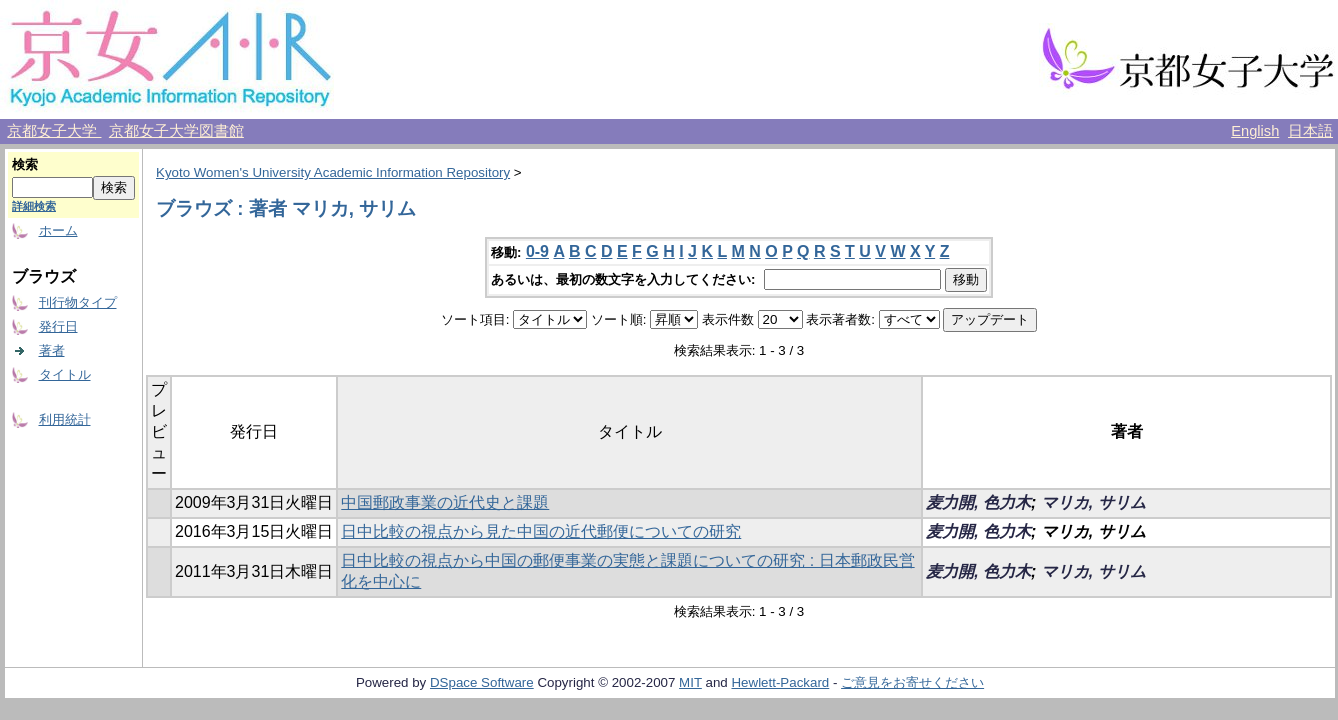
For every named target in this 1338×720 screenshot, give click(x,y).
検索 (25, 164)
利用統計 (65, 419)
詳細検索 (34, 206)
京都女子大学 (54, 131)
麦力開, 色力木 (978, 502)
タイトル (65, 374)
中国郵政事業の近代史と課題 (445, 502)
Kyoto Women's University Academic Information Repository (333, 172)
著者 (52, 350)
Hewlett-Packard (780, 682)
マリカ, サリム (1093, 502)
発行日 (58, 326)
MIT (690, 682)
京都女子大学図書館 (176, 131)
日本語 (1310, 131)
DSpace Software (482, 682)
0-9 (537, 251)
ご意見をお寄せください (912, 682)
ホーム (58, 230)
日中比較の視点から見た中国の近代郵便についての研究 (541, 531)
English (1255, 131)
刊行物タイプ (78, 302)
